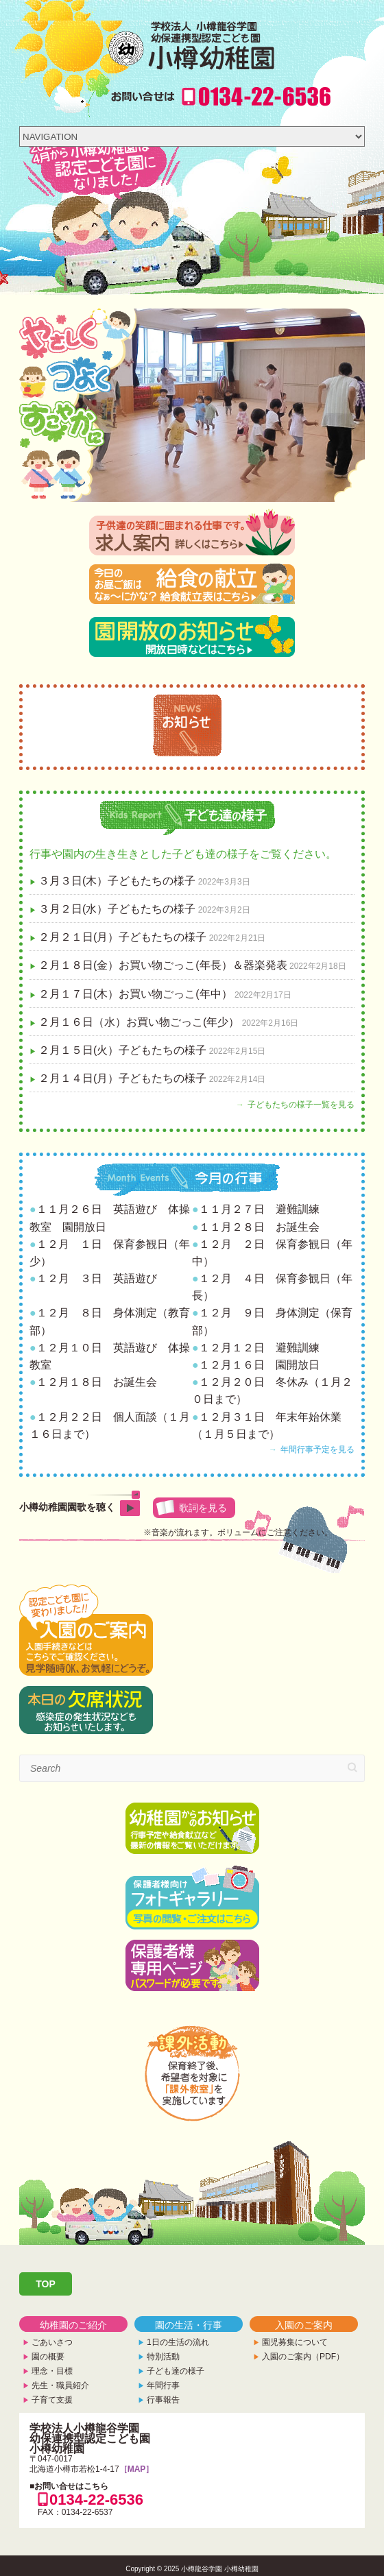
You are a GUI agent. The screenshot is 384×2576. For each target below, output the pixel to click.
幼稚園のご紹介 (73, 2325)
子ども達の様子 (175, 2371)
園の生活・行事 (188, 2325)
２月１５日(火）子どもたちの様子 (122, 1050)
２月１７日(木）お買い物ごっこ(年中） (135, 994)
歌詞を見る (203, 1507)
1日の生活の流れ (178, 2342)
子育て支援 (52, 2400)
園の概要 (48, 2356)
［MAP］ (136, 2469)
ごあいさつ (52, 2342)
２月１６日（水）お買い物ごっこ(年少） (138, 1022)
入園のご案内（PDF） (303, 2356)
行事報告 (163, 2400)
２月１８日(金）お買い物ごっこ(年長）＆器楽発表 (162, 965)
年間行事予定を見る (317, 1449)
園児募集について (295, 2342)
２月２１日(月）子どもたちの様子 (122, 937)
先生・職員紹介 (60, 2385)
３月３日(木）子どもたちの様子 (116, 881)
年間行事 (163, 2385)
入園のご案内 (304, 2325)
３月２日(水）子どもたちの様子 (116, 909)
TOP (46, 2283)
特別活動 (163, 2356)
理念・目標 (52, 2371)
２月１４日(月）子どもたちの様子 (122, 1078)
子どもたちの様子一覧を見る (301, 1104)
